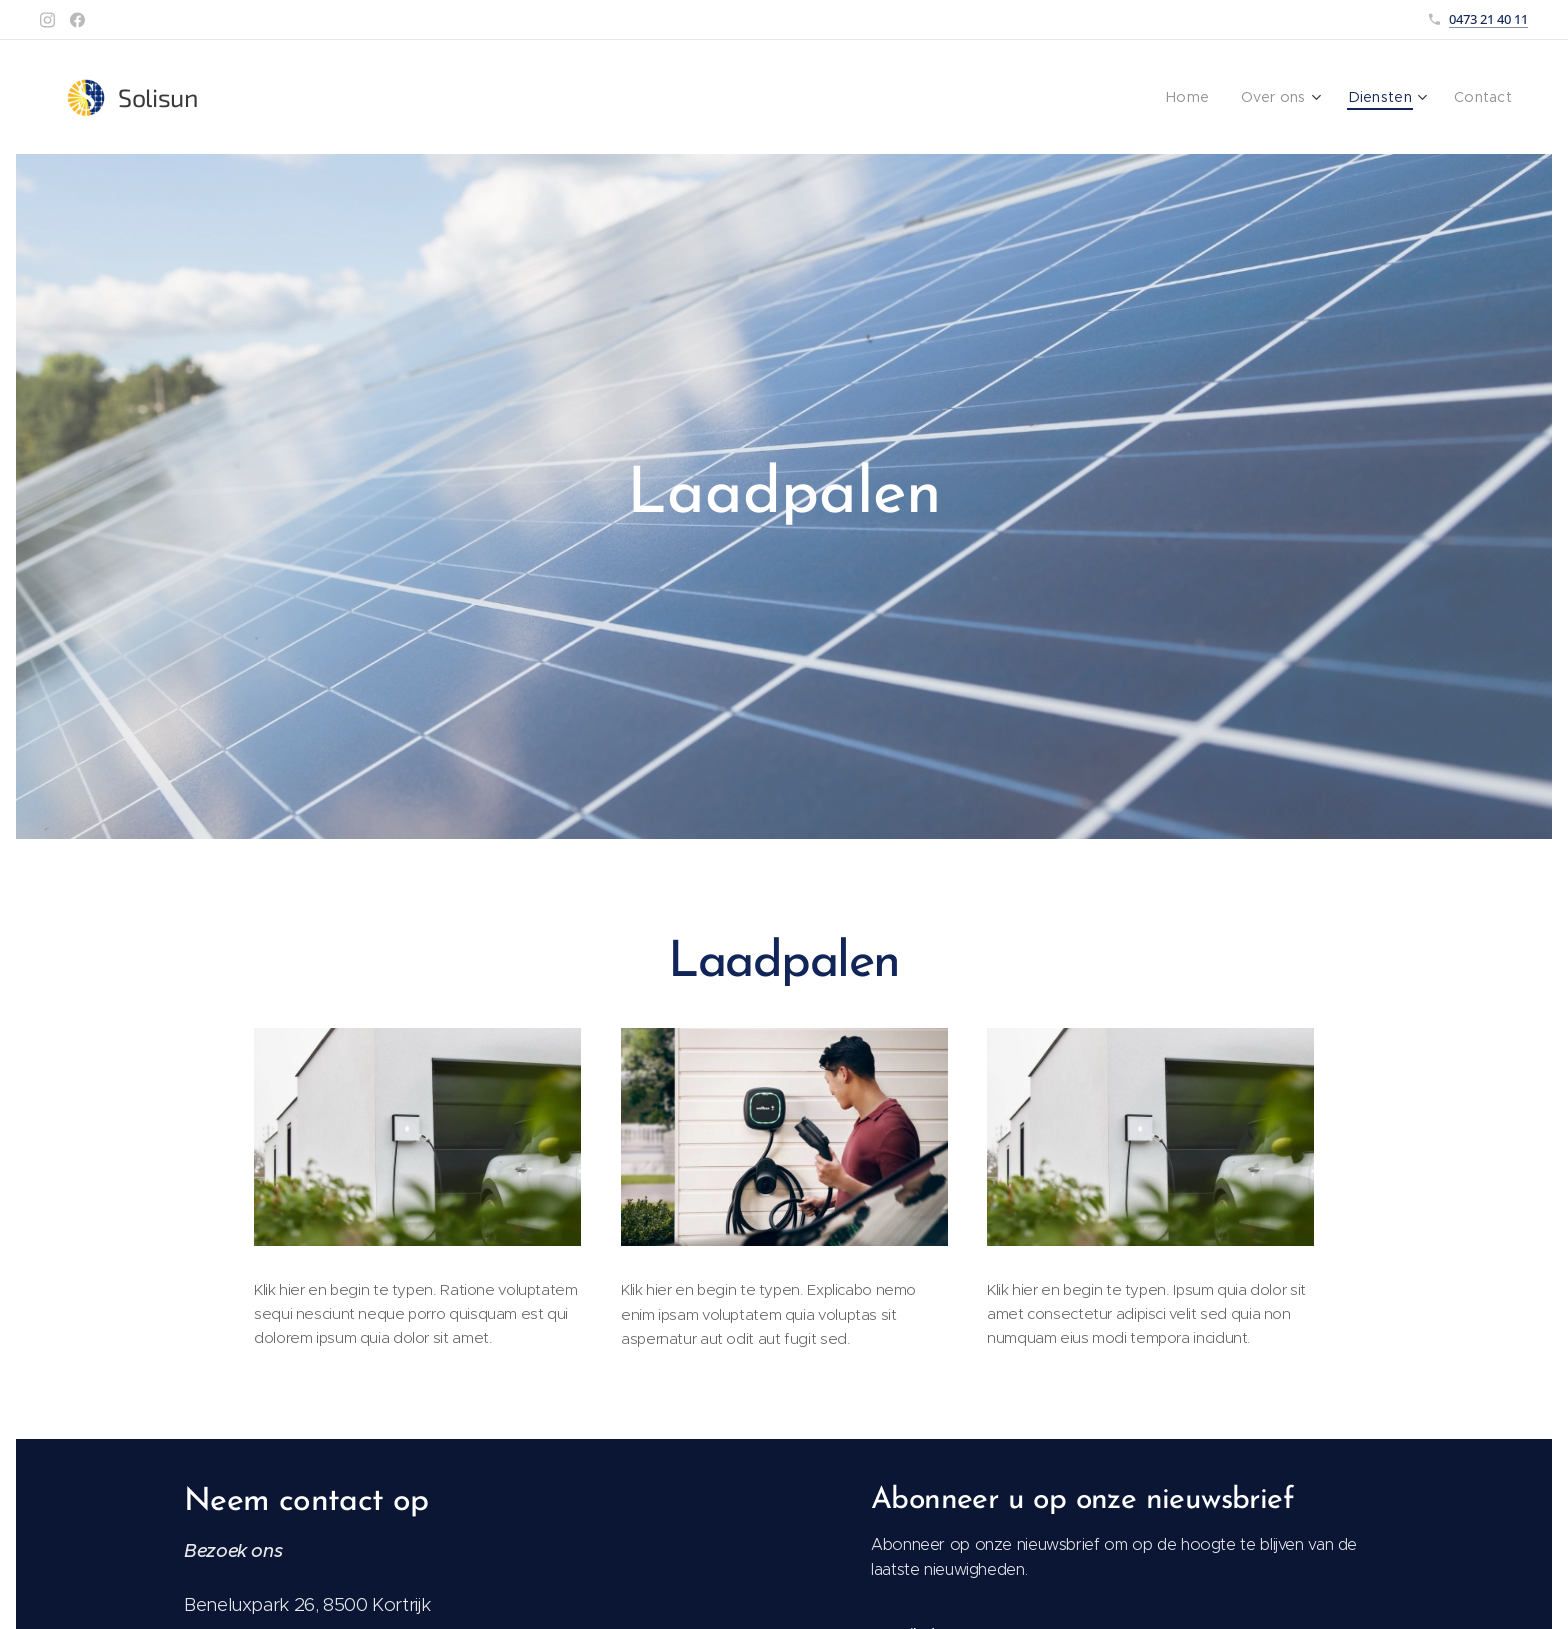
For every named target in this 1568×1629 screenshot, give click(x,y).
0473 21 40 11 (1488, 19)
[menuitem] (1204, 97)
